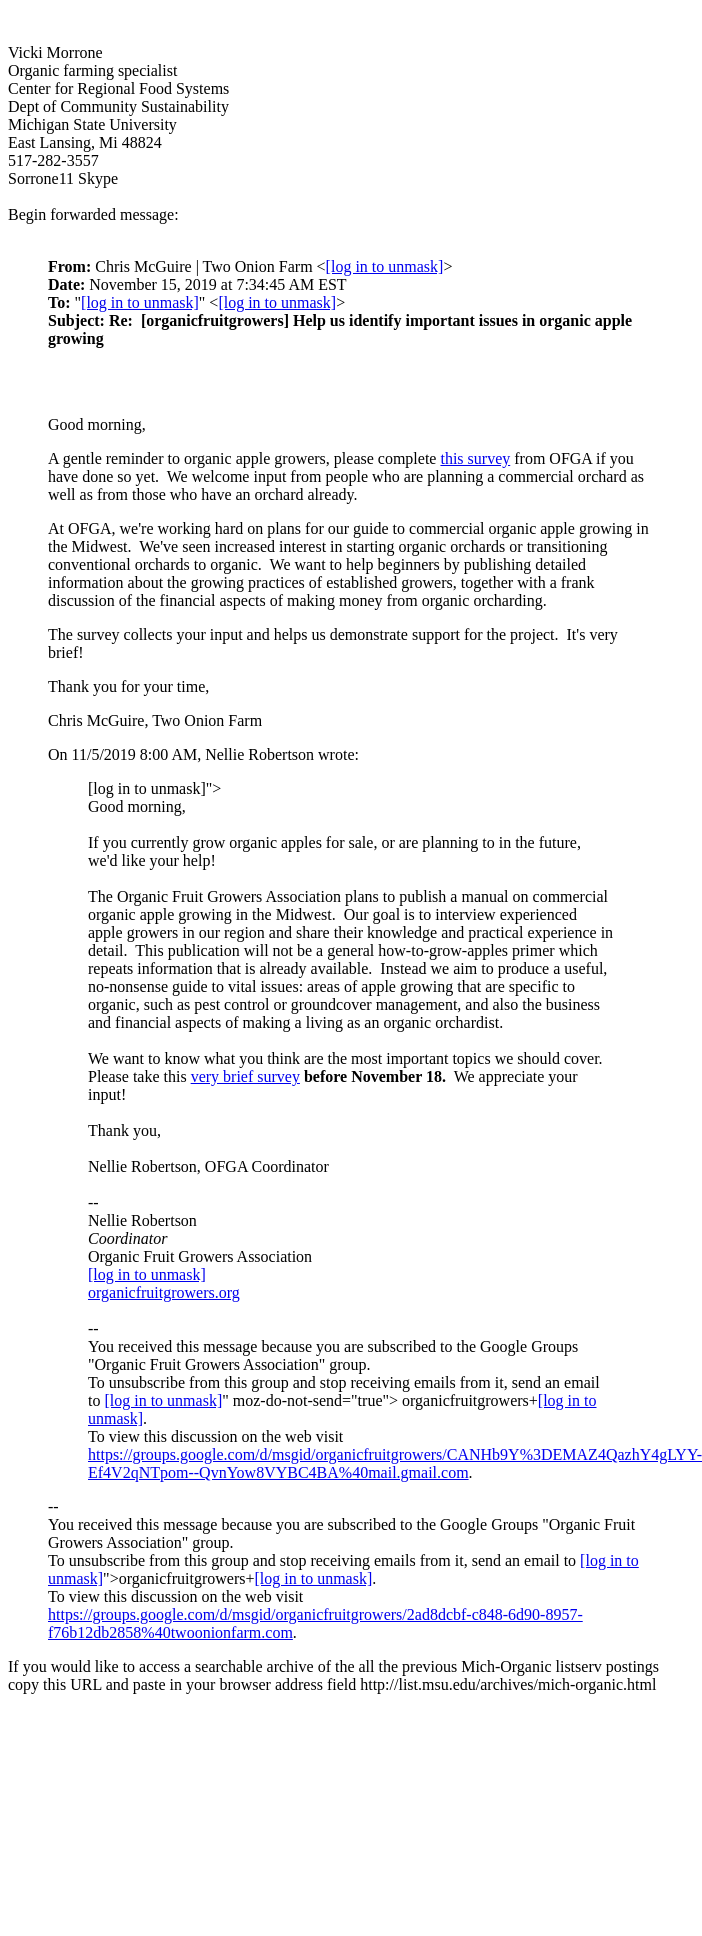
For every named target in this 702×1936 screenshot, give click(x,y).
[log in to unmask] (385, 266)
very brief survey (245, 1076)
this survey (475, 458)
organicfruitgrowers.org (164, 1292)
